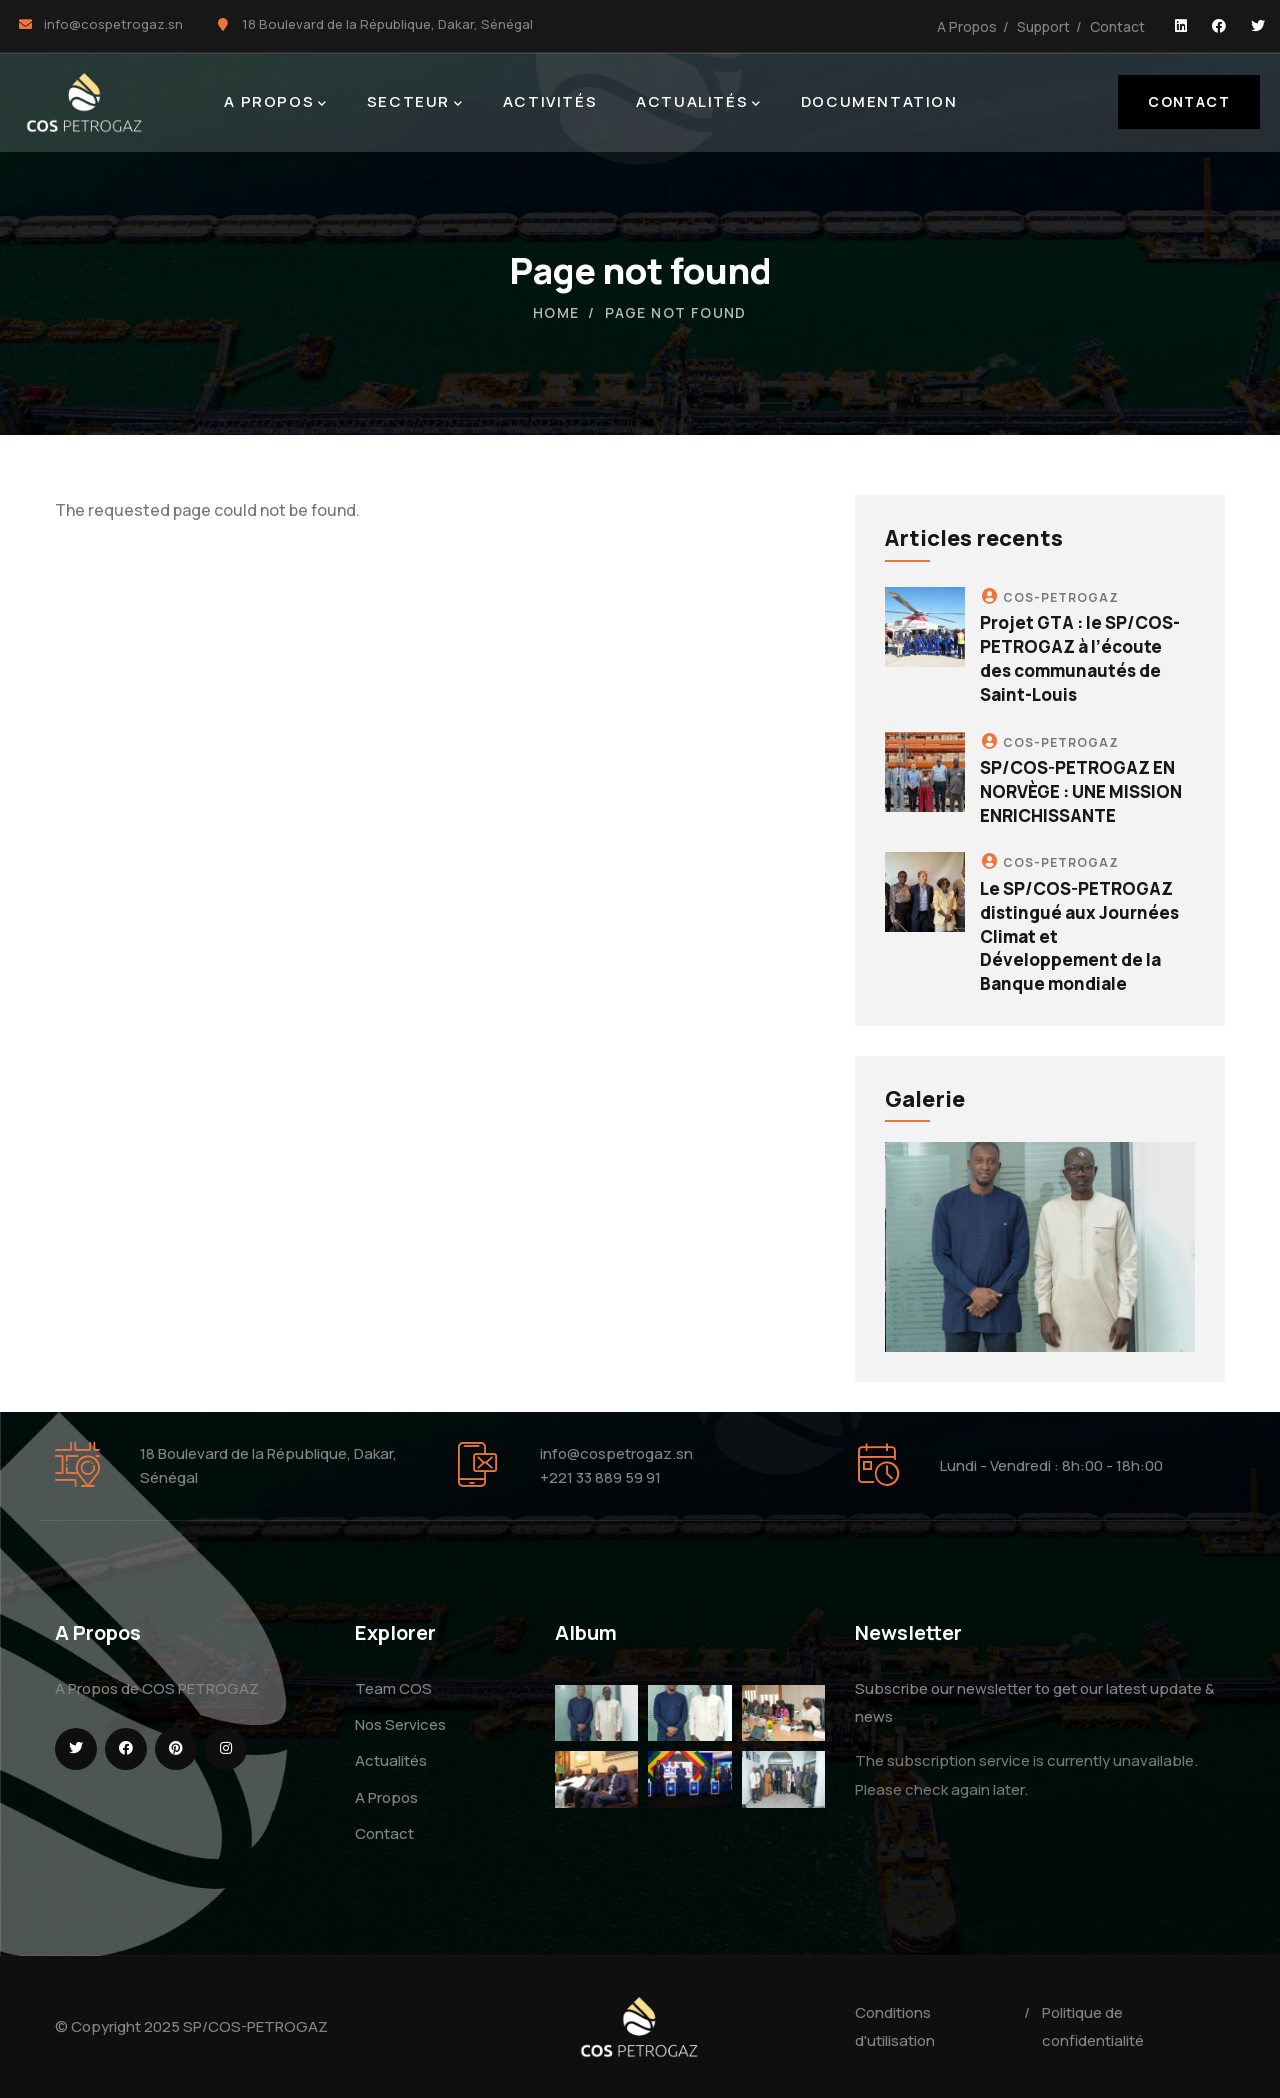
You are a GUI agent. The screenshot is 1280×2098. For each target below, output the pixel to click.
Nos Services (400, 1724)
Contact (1117, 26)
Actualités (391, 1760)
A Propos (967, 26)
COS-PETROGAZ (1061, 597)
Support (1043, 26)
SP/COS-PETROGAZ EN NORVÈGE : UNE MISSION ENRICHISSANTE (1081, 791)
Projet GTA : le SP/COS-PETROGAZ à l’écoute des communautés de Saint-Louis (1080, 658)
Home (556, 312)
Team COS (393, 1688)
